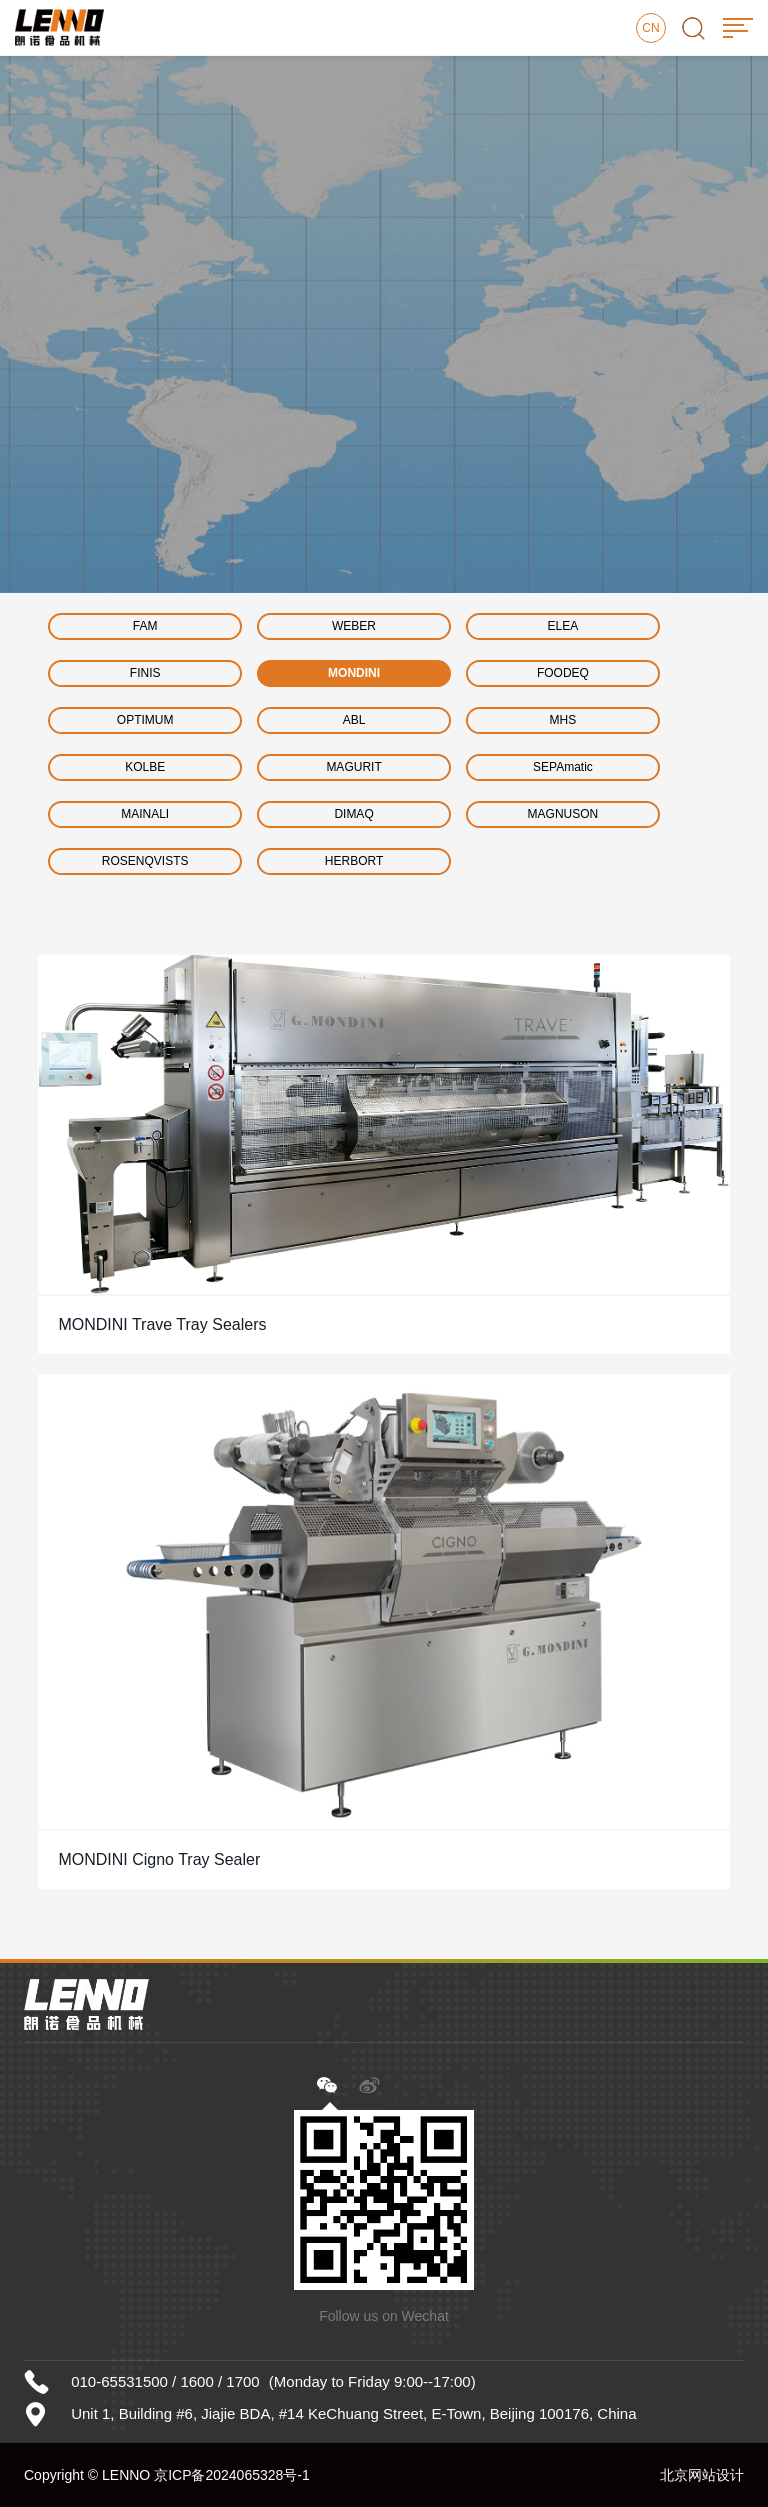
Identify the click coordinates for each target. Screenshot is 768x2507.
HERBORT (354, 861)
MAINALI (145, 814)
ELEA (563, 626)
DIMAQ (353, 814)
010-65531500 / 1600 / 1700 (165, 2381)
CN (650, 28)
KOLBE (145, 767)
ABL (354, 720)
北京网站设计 (702, 2475)
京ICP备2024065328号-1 (232, 2475)
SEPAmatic (563, 767)
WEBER (354, 626)
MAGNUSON (563, 814)
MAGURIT (353, 767)
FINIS (145, 673)
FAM (145, 626)
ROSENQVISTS (145, 861)
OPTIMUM (145, 720)
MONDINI (354, 673)
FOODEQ (563, 673)
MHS (563, 720)
